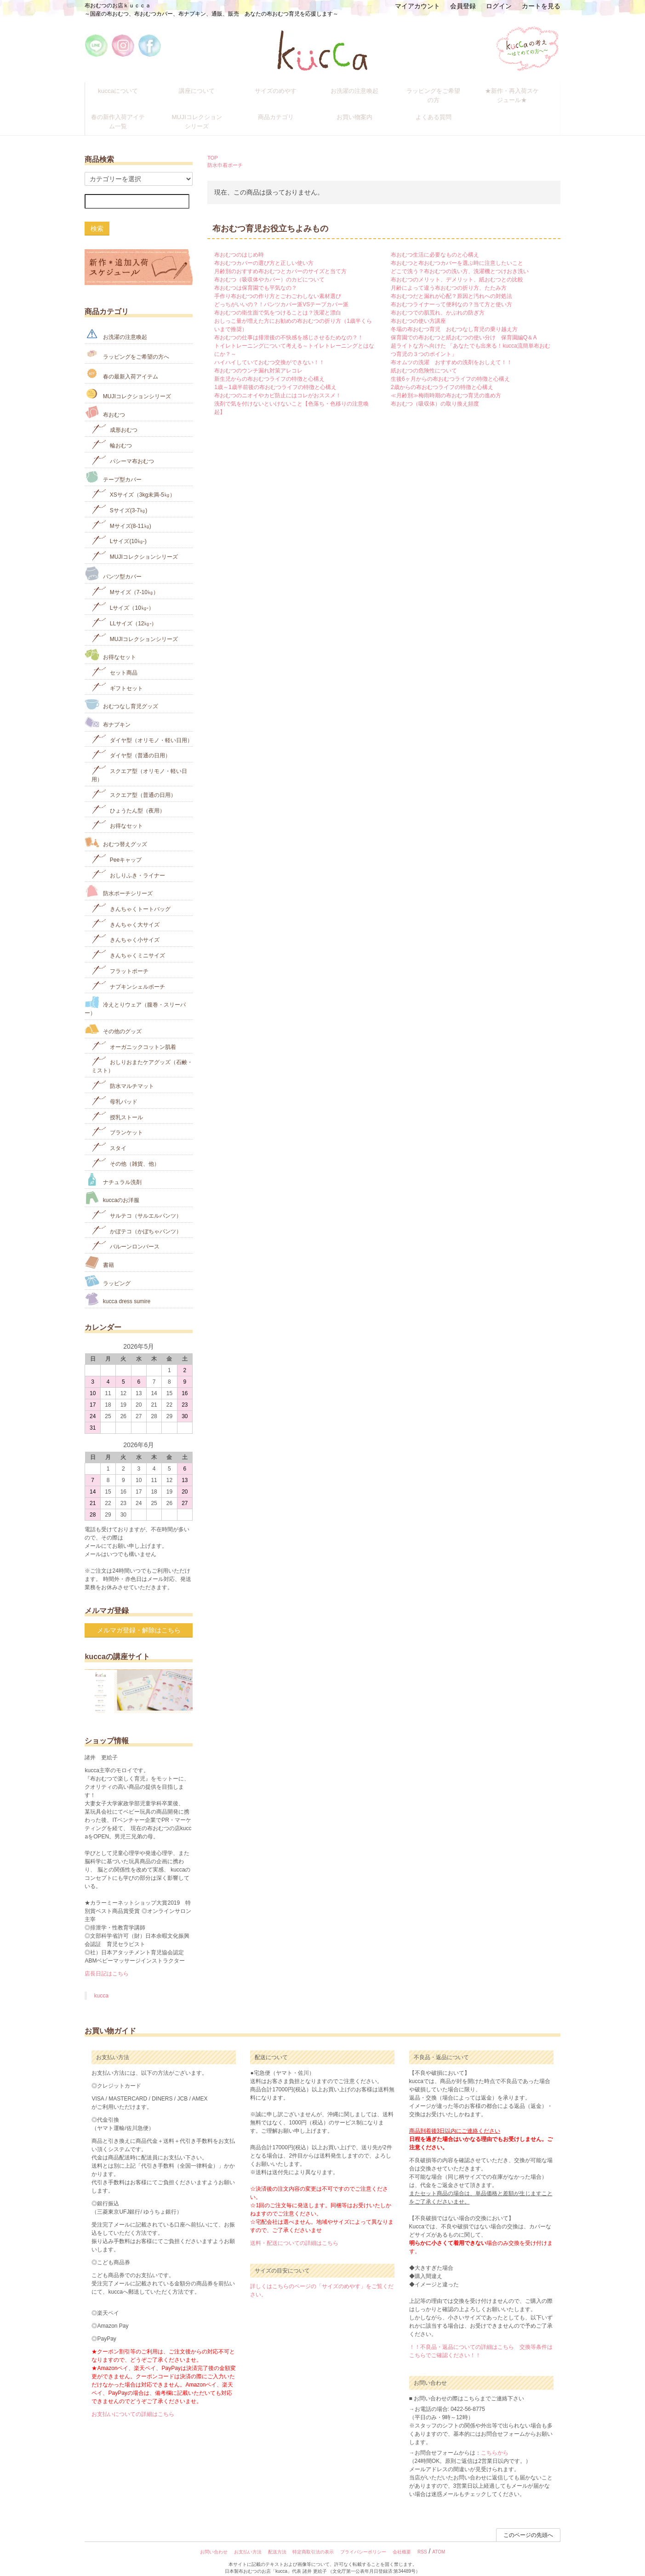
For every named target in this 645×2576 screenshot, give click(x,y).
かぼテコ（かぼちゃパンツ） (136, 1219)
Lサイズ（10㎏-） (122, 596)
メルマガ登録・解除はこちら (139, 1620)
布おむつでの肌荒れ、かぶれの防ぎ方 (438, 302)
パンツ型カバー (113, 562)
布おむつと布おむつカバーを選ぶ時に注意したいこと (457, 253)
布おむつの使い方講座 (418, 311)
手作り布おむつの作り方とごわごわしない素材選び (277, 286)
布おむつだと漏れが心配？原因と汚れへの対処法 (451, 286)
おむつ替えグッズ (116, 831)
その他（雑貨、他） (125, 1152)
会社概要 (402, 2541)
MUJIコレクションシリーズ (203, 114)
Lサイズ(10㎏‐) (118, 530)
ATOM (438, 2541)
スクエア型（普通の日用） (133, 783)
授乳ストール (117, 1105)
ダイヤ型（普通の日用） (130, 744)
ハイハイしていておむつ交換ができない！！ (269, 352)
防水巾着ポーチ (225, 155)
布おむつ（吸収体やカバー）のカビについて (269, 269)
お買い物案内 (360, 110)
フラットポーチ (119, 959)
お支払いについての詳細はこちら (132, 2404)
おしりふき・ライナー (128, 864)
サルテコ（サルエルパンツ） (136, 1204)
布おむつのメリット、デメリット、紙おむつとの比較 (457, 269)
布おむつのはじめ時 (239, 244)
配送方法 (277, 2541)
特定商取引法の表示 (313, 2541)
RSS (422, 2541)
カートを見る (541, 6)
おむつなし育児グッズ (121, 693)
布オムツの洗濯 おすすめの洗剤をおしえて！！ (451, 352)
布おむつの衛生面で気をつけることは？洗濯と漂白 (277, 302)
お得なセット (110, 644)
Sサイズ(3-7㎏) (119, 498)
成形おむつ (114, 418)
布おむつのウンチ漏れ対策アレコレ (258, 360)
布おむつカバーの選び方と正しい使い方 (264, 253)
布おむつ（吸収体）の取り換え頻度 (435, 393)
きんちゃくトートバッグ (130, 897)
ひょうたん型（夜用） (128, 799)
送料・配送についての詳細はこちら (294, 2233)
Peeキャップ (116, 848)
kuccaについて (124, 89)
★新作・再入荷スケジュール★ (518, 93)
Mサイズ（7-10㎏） (124, 581)
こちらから (494, 2442)
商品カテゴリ (282, 110)
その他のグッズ (113, 1018)
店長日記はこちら (107, 1963)
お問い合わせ (214, 2541)
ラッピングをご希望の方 (440, 89)
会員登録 (463, 6)
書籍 (99, 1252)
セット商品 (114, 661)
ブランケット (117, 1121)
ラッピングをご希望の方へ (127, 343)
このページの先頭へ (528, 2525)
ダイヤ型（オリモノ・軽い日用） (141, 728)
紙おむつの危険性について (424, 360)
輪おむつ (111, 434)
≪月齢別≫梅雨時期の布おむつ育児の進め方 (446, 385)
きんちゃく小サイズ (125, 928)
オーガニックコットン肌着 (133, 1035)
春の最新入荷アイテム (121, 362)
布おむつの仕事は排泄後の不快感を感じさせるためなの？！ (288, 327)
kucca (101, 1985)
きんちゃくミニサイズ (128, 944)
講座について (203, 89)
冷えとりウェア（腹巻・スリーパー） (135, 995)
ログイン (499, 6)
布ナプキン (107, 712)
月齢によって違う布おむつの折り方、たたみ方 (449, 278)
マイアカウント (417, 6)
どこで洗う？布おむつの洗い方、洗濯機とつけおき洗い (460, 261)
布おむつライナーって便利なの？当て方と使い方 (451, 294)
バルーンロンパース (125, 1235)
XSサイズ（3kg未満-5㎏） (133, 483)
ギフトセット (117, 676)
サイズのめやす (282, 89)
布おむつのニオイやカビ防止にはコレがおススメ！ (277, 385)
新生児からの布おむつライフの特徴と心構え (269, 369)
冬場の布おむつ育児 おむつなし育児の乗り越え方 (454, 319)
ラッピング (107, 1270)
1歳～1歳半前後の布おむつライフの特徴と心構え (275, 377)
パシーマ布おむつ (122, 449)
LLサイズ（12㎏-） (124, 612)
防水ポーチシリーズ (118, 880)
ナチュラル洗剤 (113, 1169)
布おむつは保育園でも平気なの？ (255, 278)
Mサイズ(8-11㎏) (121, 514)
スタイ (108, 1137)
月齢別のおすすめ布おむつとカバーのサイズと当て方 (280, 261)
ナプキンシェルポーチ (128, 975)
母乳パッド (114, 1090)
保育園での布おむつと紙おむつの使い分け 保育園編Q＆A (464, 327)
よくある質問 (440, 110)
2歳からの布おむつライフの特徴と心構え (442, 377)
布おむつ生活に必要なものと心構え (435, 244)
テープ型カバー (113, 466)
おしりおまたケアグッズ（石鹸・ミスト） (141, 1055)
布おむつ (105, 401)
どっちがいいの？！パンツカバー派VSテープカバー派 (281, 294)
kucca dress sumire (117, 1288)
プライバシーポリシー (363, 2541)
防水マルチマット (122, 1075)
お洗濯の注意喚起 (361, 89)
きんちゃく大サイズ (125, 913)
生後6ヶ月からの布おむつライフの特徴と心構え (450, 369)
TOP (212, 147)
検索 (97, 218)
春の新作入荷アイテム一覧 (124, 114)
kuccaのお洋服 (112, 1187)
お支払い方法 (248, 2541)
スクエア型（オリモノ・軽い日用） (139, 764)
